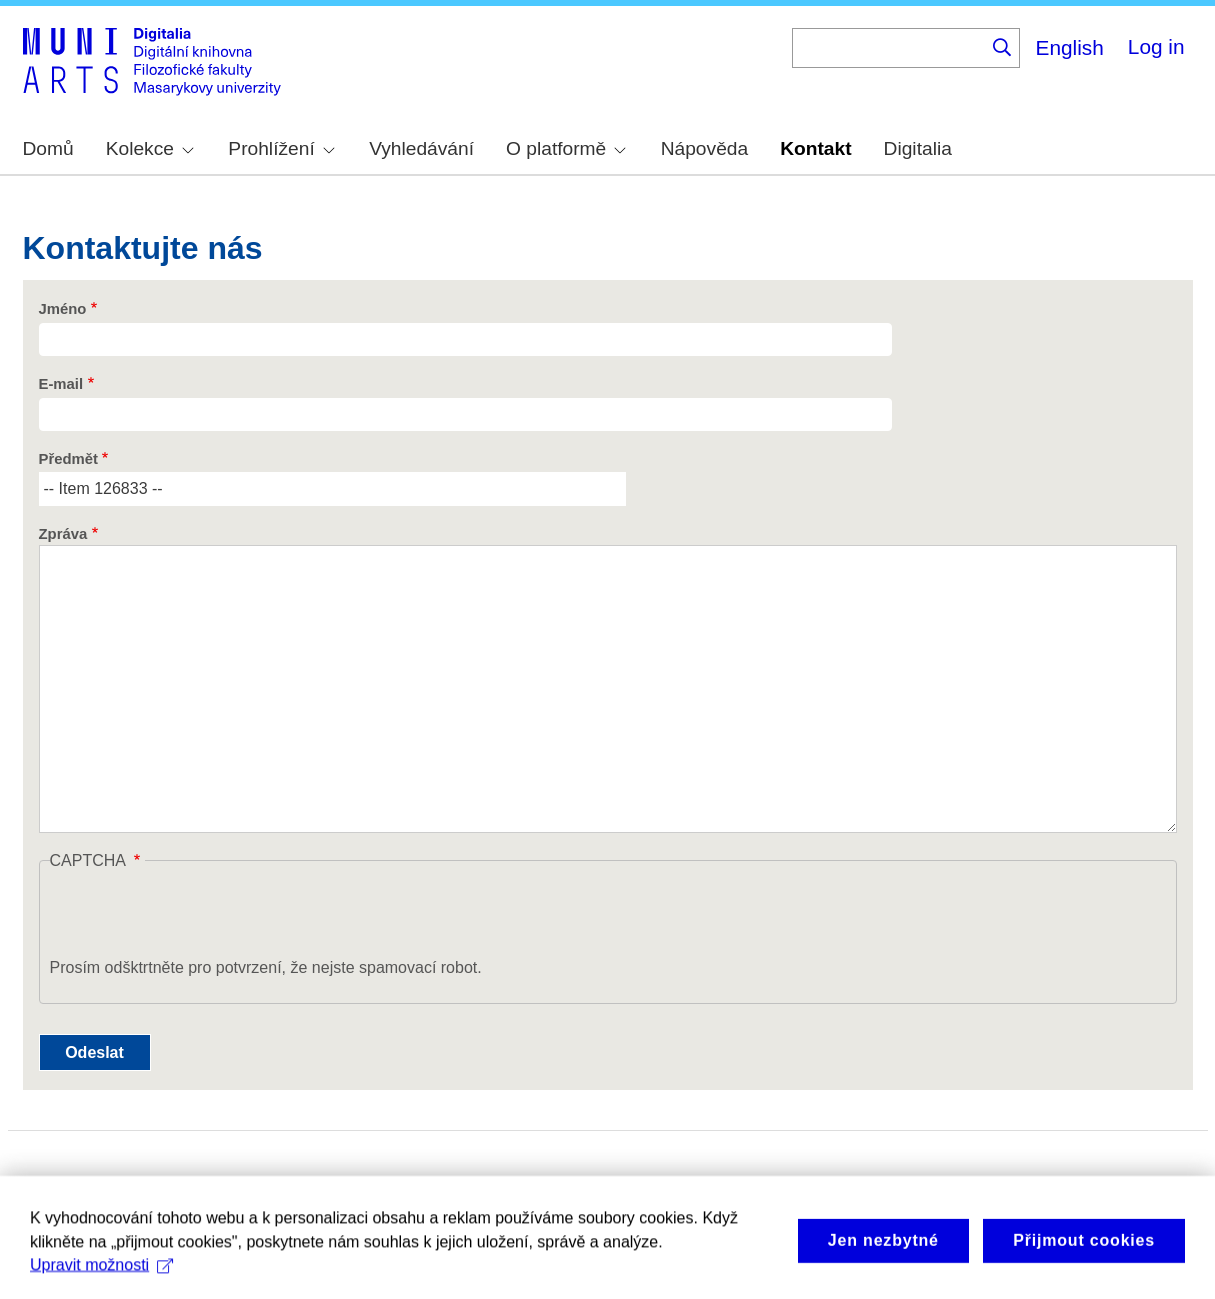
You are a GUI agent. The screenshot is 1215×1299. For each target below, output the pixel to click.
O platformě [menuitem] (566, 148)
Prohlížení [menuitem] (281, 148)
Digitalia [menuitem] (918, 148)
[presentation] (202, 917)
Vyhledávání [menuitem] (421, 148)
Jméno (63, 309)
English (1070, 47)
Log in (1156, 46)
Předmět (68, 459)
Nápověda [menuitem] (704, 148)
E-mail (61, 384)
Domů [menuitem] (48, 148)
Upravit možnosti (101, 1274)
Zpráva (63, 534)
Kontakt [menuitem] (815, 148)
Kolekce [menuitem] (150, 148)
